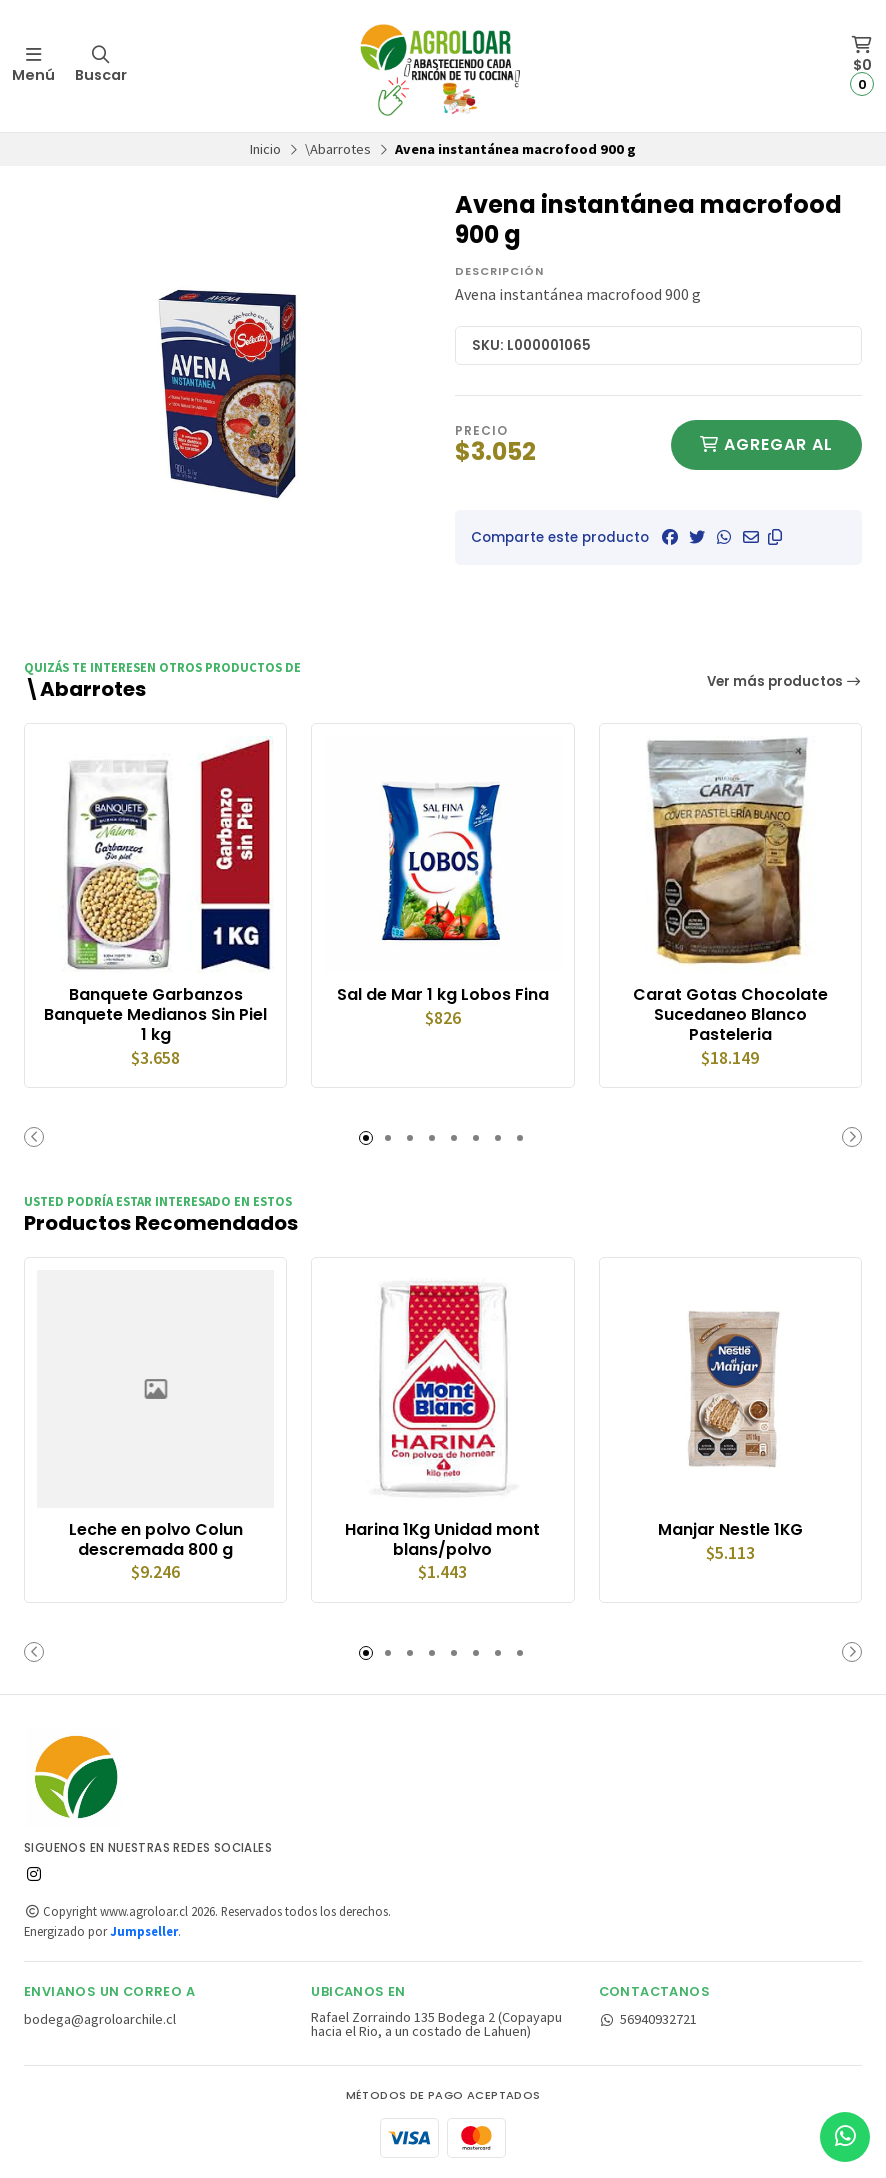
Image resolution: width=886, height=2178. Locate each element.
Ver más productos (785, 681)
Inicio (265, 149)
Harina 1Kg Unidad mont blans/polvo (442, 1540)
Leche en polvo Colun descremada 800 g (156, 1540)
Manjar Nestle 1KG (730, 1530)
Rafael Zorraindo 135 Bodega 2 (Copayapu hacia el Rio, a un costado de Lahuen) (436, 2024)
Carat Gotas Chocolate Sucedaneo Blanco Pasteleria (730, 1014)
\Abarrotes (338, 149)
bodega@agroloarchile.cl (100, 2019)
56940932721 (648, 2019)
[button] (775, 537)
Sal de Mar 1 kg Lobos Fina (443, 995)
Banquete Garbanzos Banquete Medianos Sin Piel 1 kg (155, 1014)
